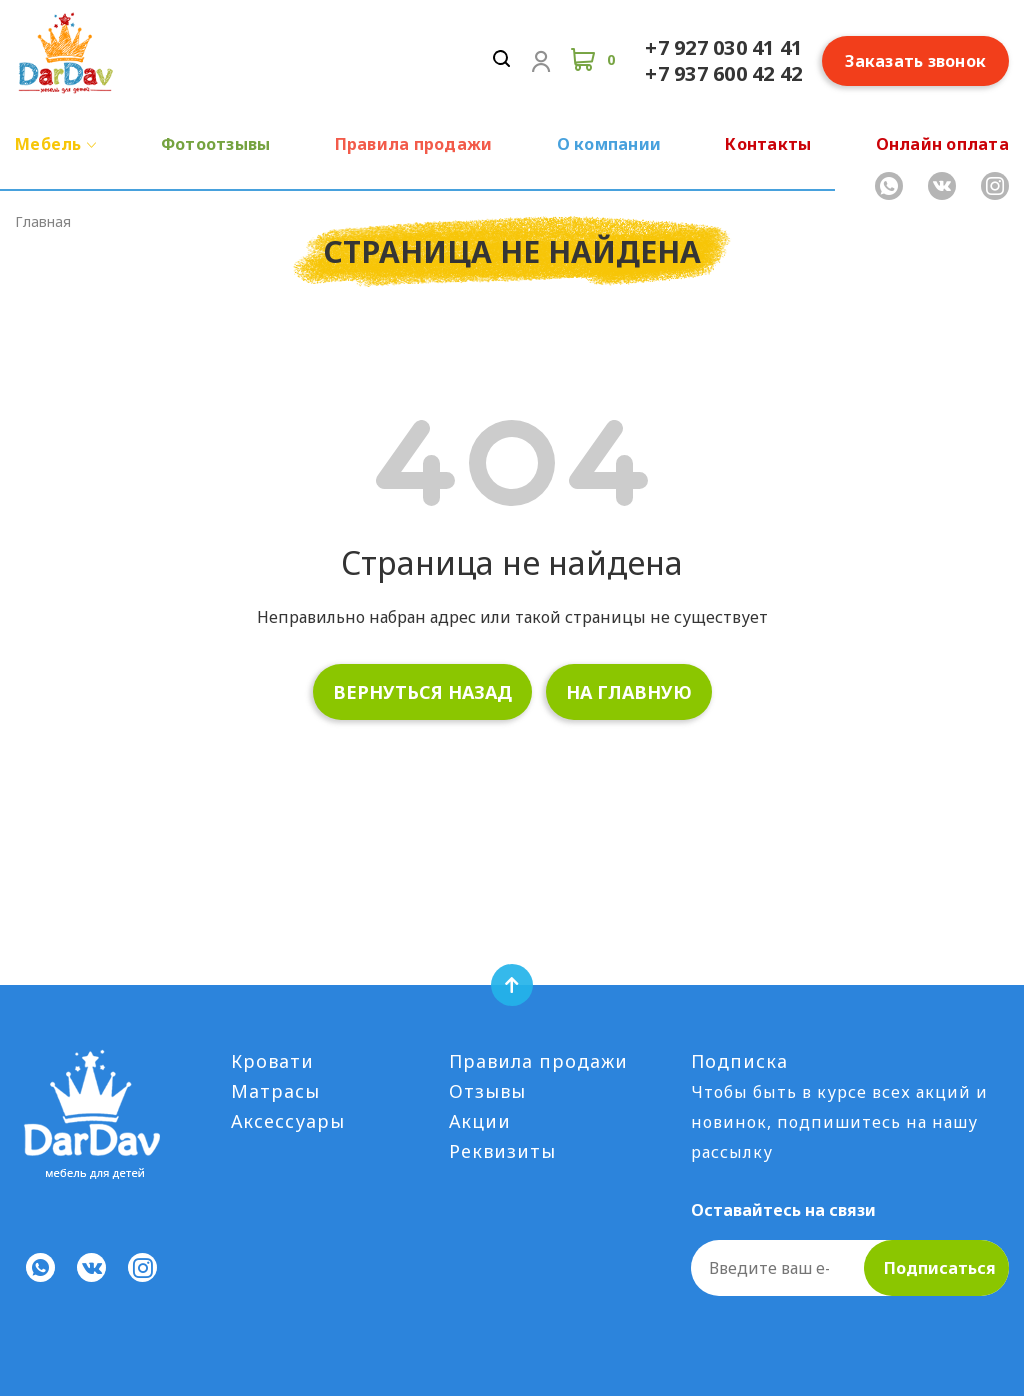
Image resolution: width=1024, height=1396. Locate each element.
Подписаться (940, 1268)
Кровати (272, 1061)
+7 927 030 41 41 (723, 47)
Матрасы (275, 1091)
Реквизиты (502, 1151)
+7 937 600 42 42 (723, 73)
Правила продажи (538, 1061)
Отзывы (487, 1091)
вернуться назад (422, 692)
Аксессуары (288, 1121)
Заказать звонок (915, 61)
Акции (480, 1121)
